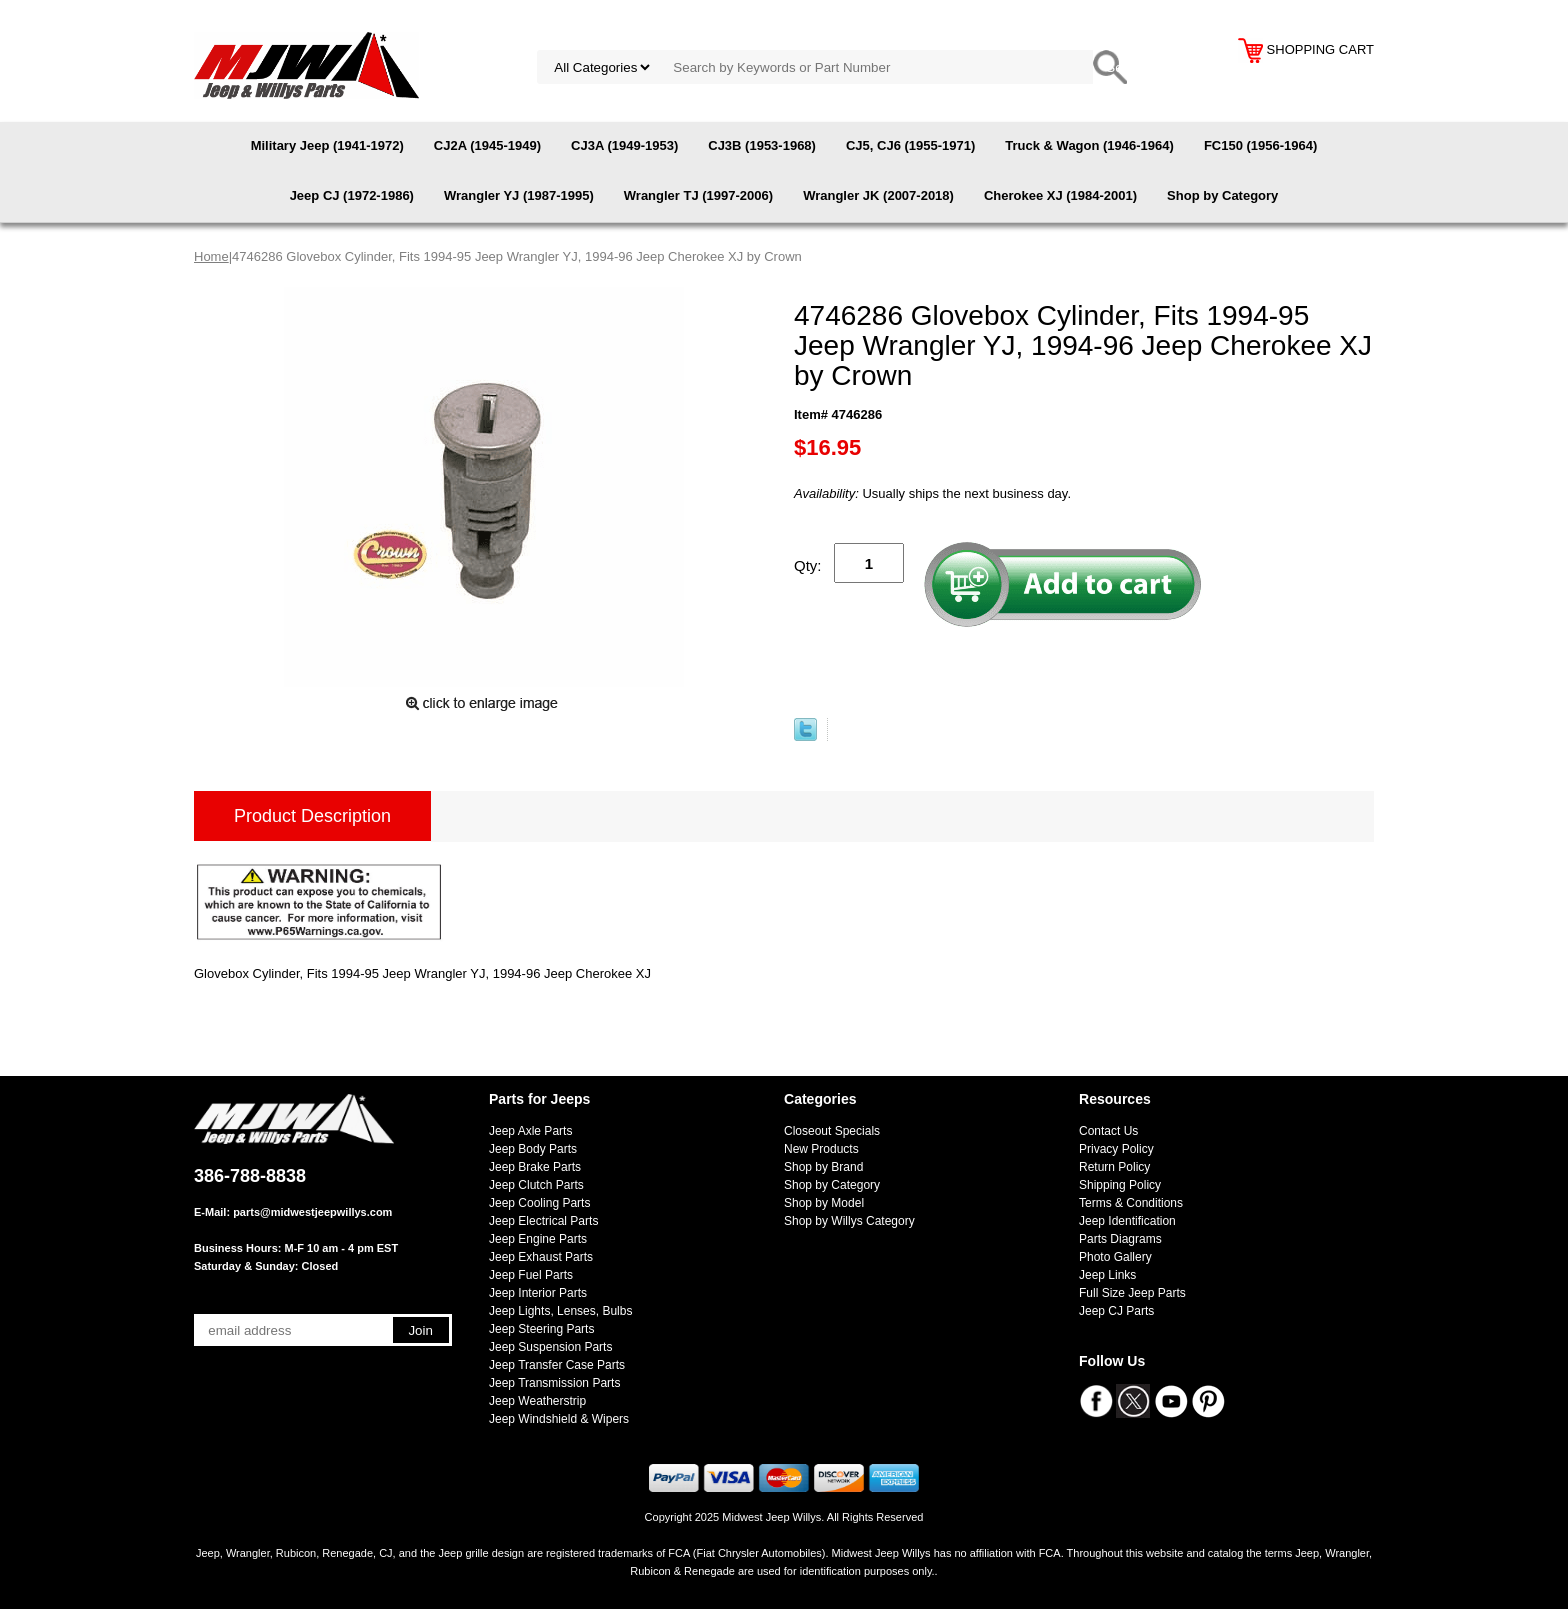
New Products (821, 1149)
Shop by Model (824, 1203)
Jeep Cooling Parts (539, 1203)
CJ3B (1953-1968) (762, 145)
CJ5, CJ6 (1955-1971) (910, 145)
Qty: (808, 565)
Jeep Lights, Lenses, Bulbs (560, 1311)
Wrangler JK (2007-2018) (878, 195)
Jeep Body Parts (533, 1149)
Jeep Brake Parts (535, 1167)
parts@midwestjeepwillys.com (312, 1212)
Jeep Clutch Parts (536, 1185)
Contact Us (1108, 1131)
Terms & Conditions (1131, 1203)
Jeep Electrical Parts (543, 1221)
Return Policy (1114, 1167)
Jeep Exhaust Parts (541, 1257)
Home (211, 256)
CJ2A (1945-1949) (487, 145)
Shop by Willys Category (849, 1221)
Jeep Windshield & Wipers (559, 1419)
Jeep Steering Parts (541, 1329)
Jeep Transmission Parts (554, 1383)
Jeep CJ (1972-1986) (352, 195)
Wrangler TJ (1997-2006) (698, 195)
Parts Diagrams (1120, 1239)
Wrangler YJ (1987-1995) (519, 195)
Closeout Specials (832, 1131)
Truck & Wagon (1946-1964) (1089, 145)
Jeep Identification (1127, 1221)
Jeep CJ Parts (1116, 1311)
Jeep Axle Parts (530, 1131)
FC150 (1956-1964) (1260, 145)
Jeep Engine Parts (538, 1239)
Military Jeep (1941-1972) (327, 145)
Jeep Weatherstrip (537, 1401)
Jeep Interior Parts (538, 1293)
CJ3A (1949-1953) (624, 145)
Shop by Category (1222, 195)
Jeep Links (1107, 1275)
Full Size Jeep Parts (1132, 1293)
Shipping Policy (1120, 1185)
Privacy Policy (1116, 1149)
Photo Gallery (1115, 1257)
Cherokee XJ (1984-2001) (1060, 195)
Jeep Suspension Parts (550, 1347)
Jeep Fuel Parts (531, 1275)
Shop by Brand (823, 1167)
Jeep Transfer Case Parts (557, 1365)
